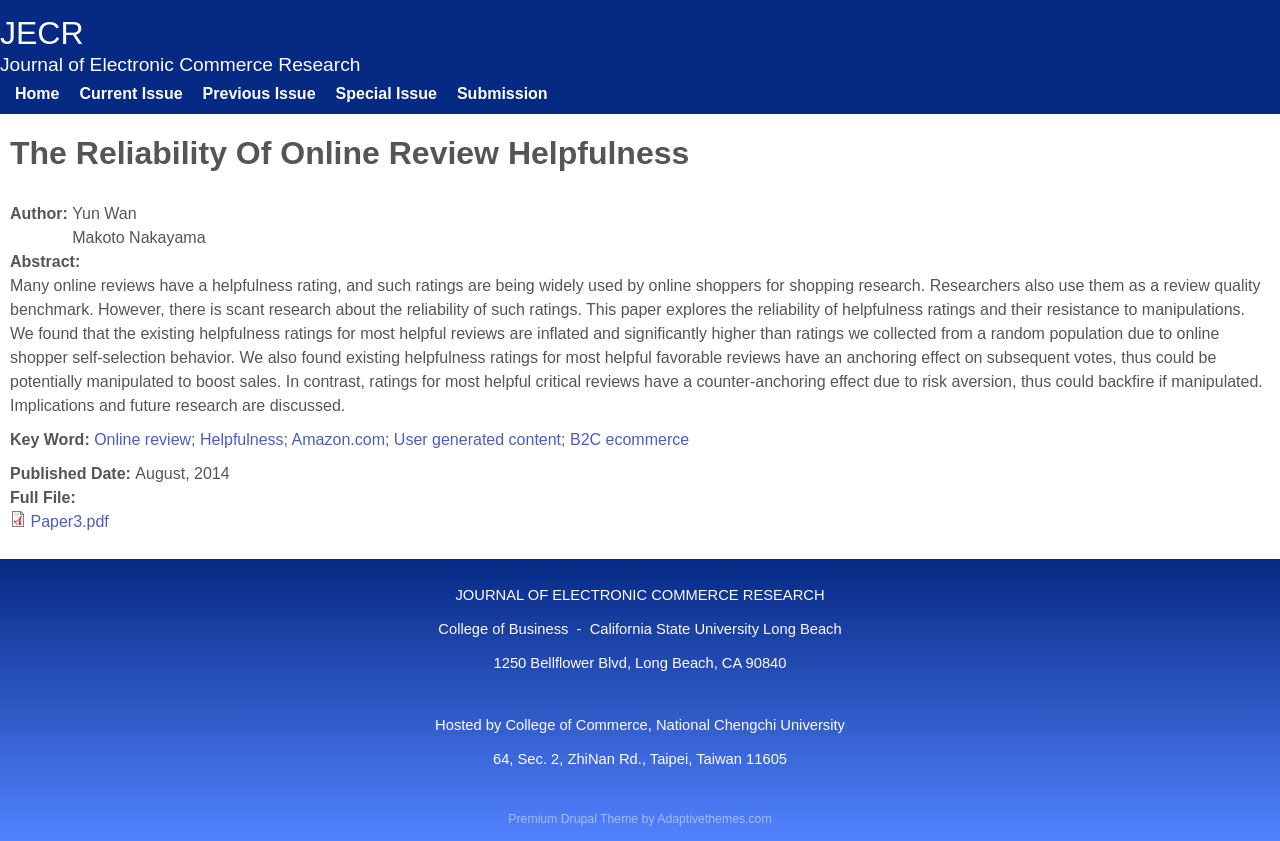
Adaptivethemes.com (714, 819)
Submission (502, 93)
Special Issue (386, 93)
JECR (42, 33)
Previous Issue (259, 93)
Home (37, 93)
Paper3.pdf (69, 521)
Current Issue (130, 93)
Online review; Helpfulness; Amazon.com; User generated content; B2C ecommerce (391, 439)
